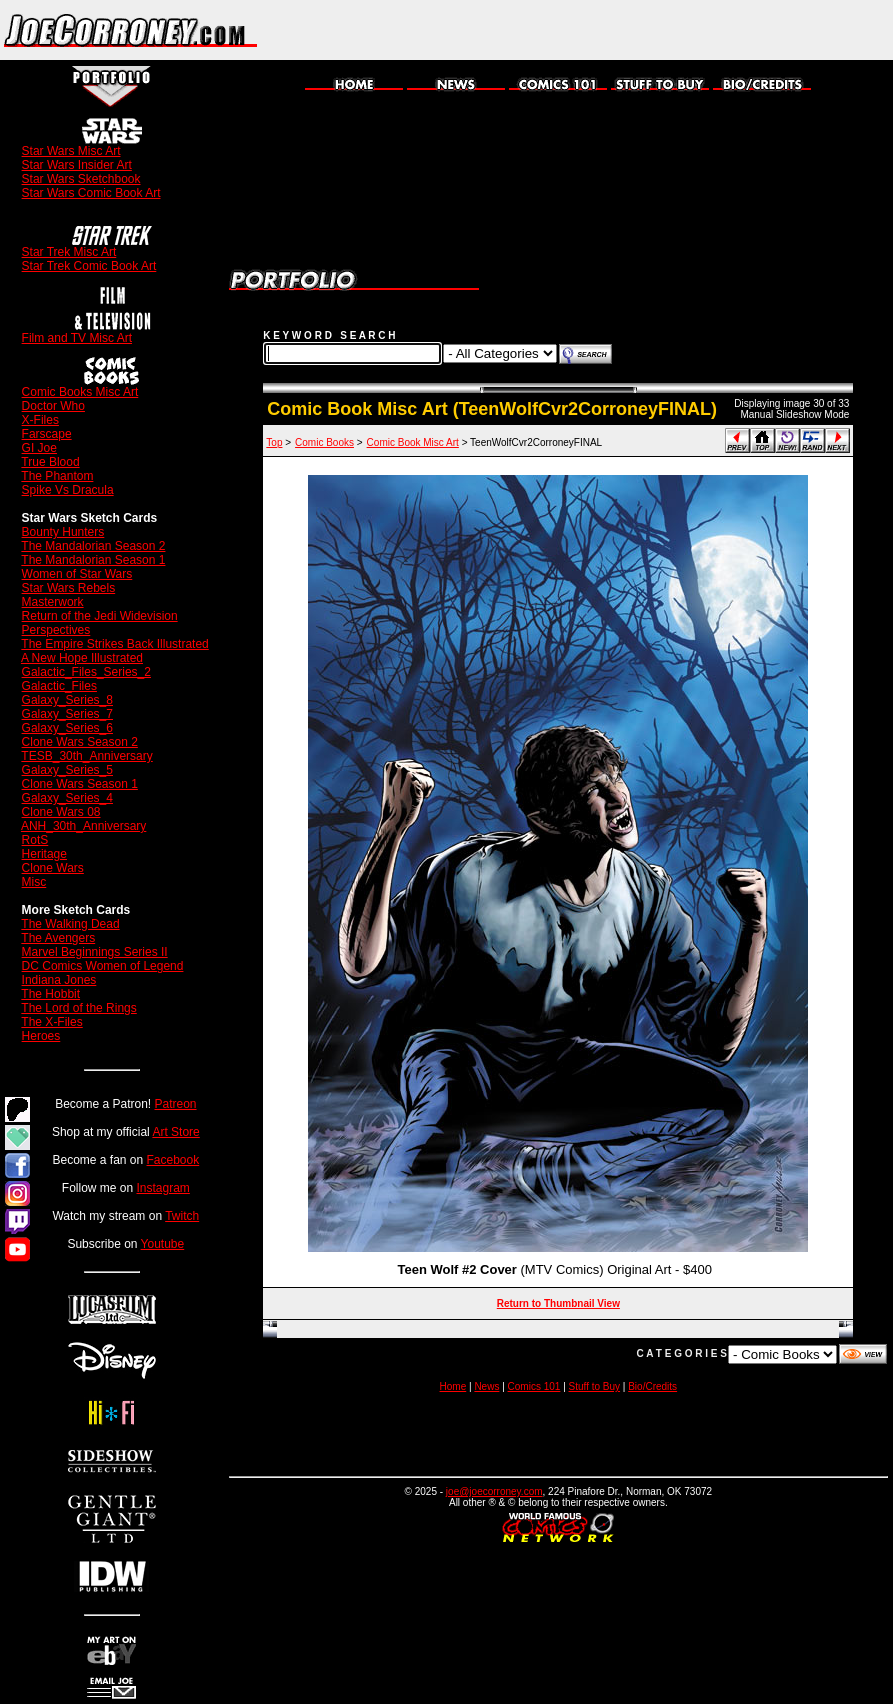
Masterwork (53, 602)
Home (453, 1386)
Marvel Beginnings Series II (95, 952)
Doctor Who (53, 406)
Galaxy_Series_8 (67, 700)
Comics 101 (534, 1386)
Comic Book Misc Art (413, 442)
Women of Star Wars (77, 574)
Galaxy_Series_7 (67, 714)
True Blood (50, 462)
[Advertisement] (659, 30)
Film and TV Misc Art (77, 338)
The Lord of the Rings (78, 1008)
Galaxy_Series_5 (67, 770)
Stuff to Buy (595, 1386)
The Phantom (57, 476)
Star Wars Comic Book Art (91, 193)
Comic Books (324, 442)
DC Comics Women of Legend (103, 966)
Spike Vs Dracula (68, 490)
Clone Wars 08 (61, 812)
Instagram (163, 1188)
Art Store (175, 1132)
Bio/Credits (652, 1386)
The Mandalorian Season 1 (93, 560)
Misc (34, 882)
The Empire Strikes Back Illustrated (114, 644)
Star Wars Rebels (69, 588)
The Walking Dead (70, 924)
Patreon (176, 1104)
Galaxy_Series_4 (67, 798)
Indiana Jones (59, 980)
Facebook (173, 1160)
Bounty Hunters (63, 532)
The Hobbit (50, 994)
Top (274, 442)
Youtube (163, 1244)
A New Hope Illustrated (82, 658)
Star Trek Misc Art (69, 252)
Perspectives (56, 630)
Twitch (182, 1216)
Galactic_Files (59, 686)
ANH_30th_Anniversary (83, 826)
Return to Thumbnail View (558, 1303)
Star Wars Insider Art (77, 165)
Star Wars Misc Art (71, 151)
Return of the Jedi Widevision (100, 616)
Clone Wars (53, 868)
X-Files (40, 420)
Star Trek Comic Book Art (89, 266)
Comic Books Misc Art (80, 392)
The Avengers (58, 938)
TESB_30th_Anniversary (86, 756)
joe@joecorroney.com (494, 1491)
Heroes (41, 1036)
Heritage (44, 854)
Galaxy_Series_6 (67, 728)
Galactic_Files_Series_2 (86, 672)
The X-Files (51, 1022)
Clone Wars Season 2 (80, 742)
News (486, 1386)
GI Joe (39, 448)
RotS (35, 840)
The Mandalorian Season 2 (93, 546)
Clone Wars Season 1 (80, 784)
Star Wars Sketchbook (81, 179)
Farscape (47, 434)
